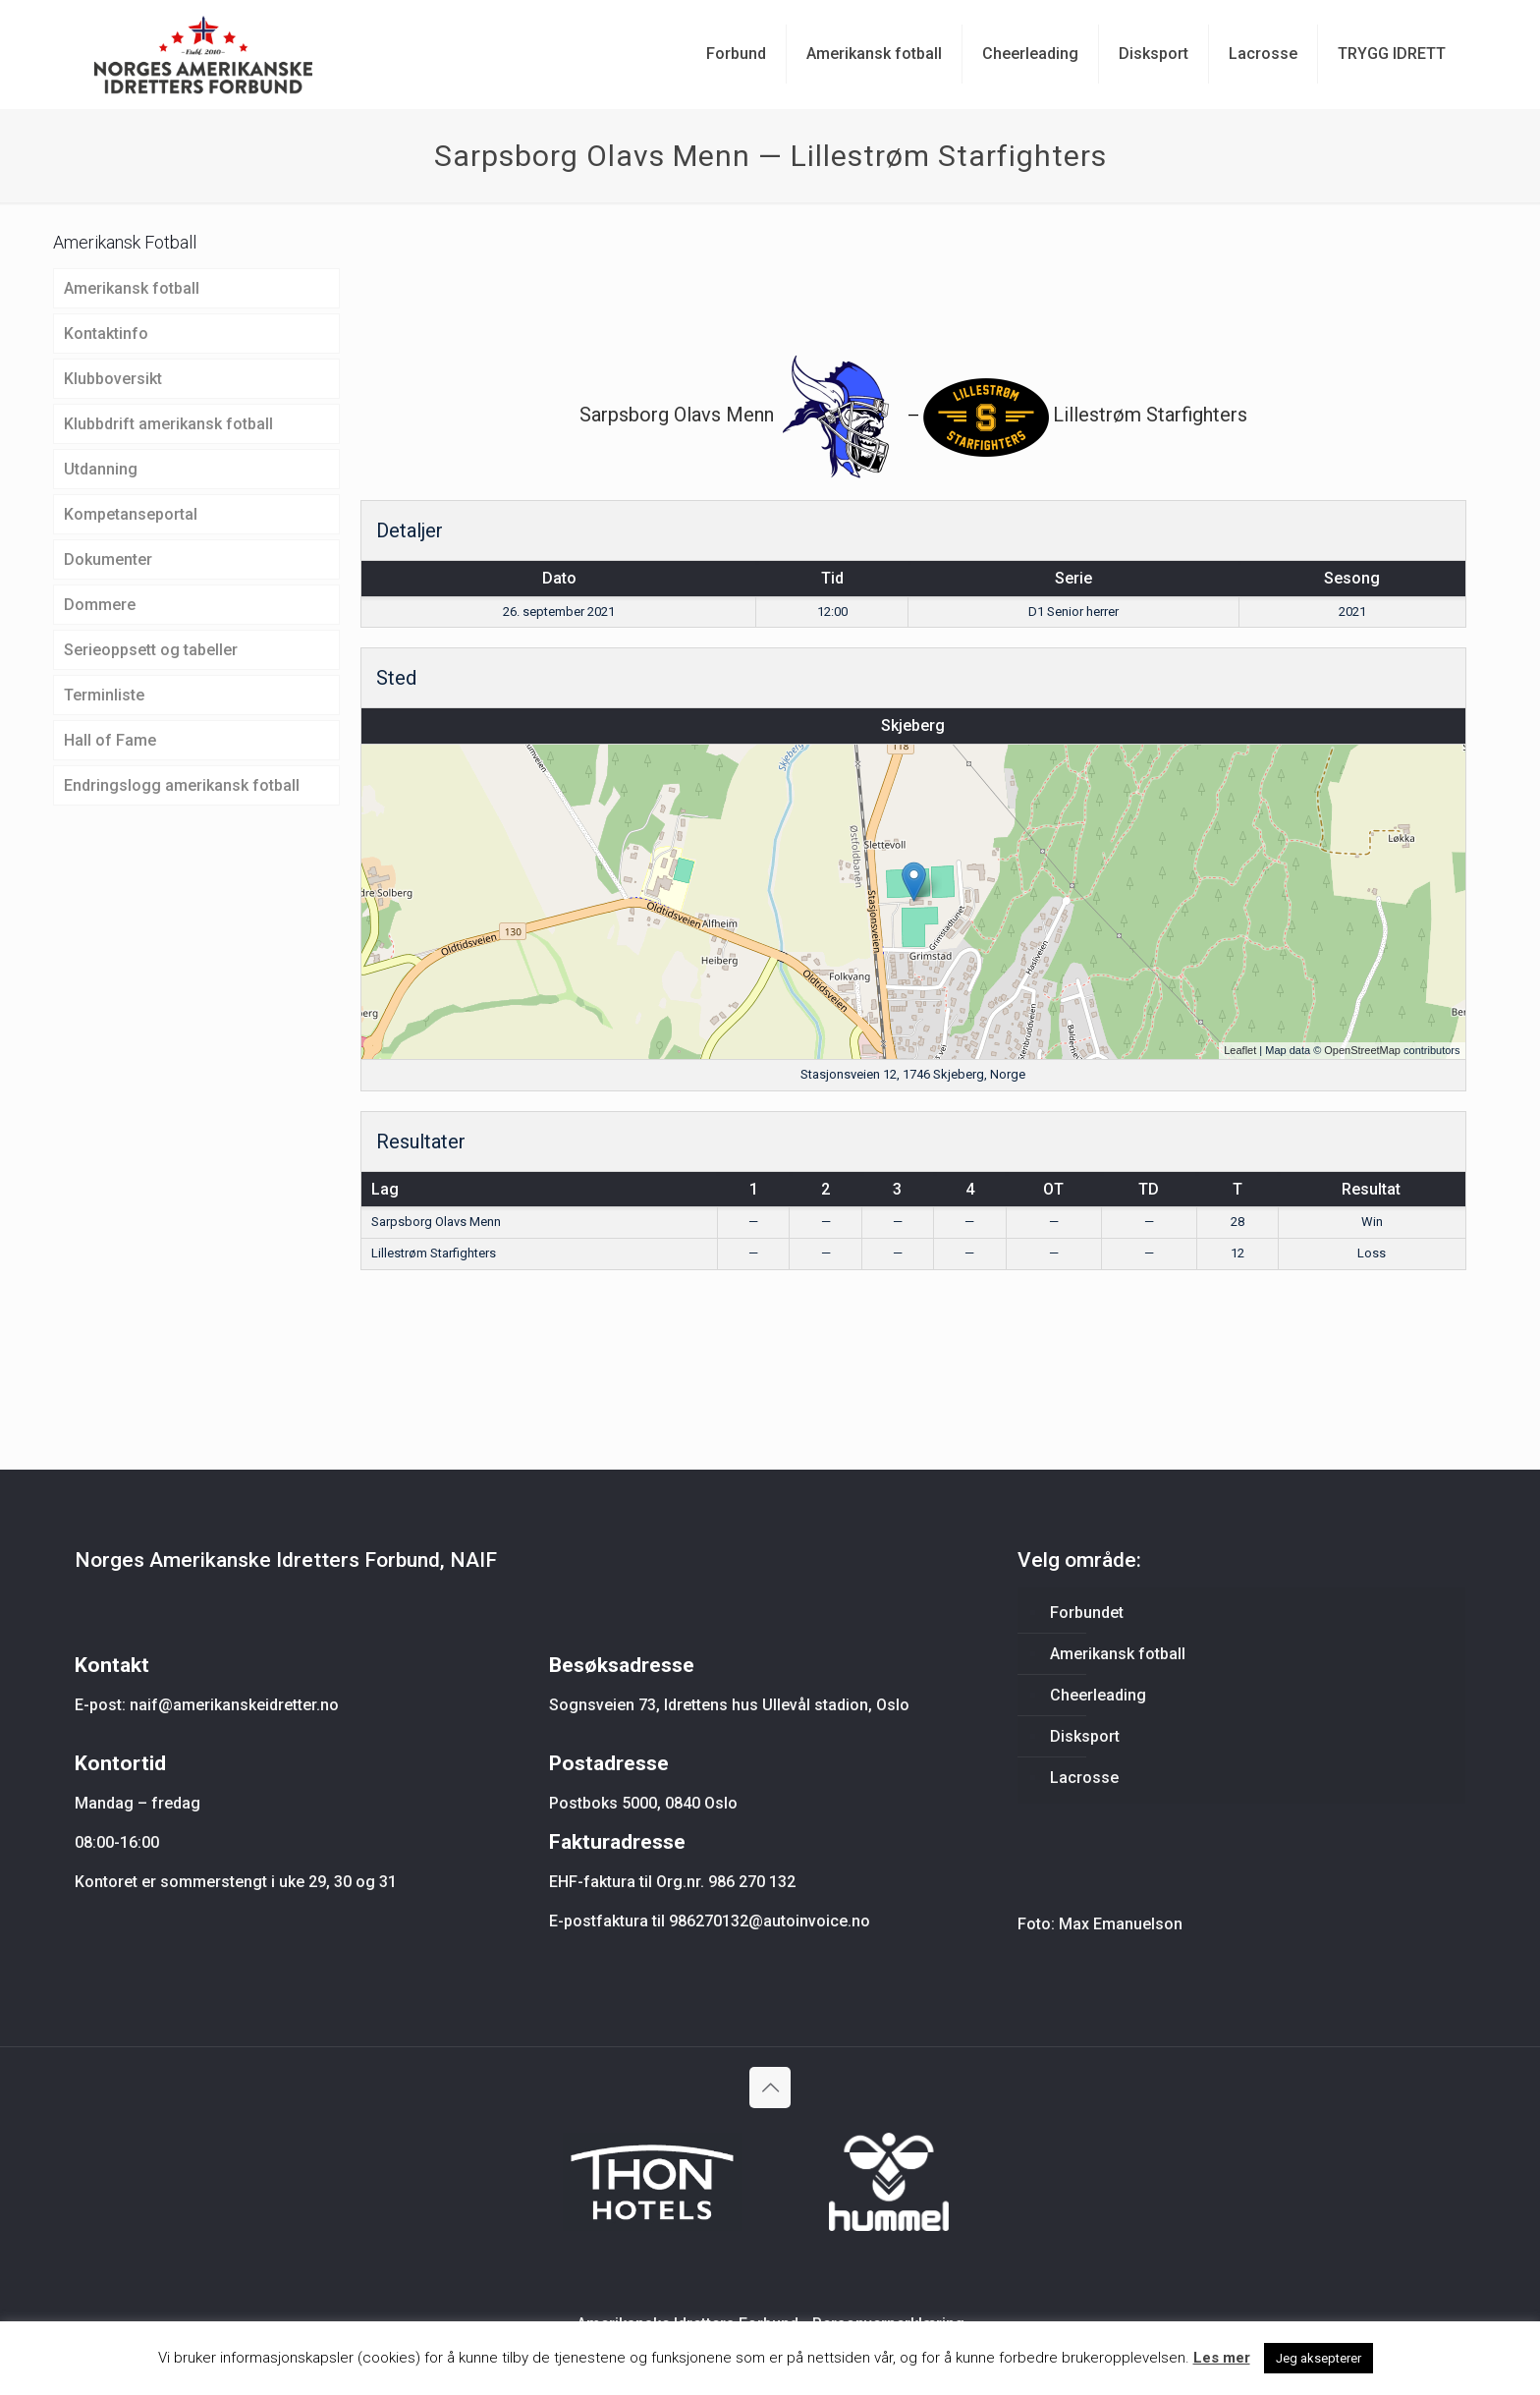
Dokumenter (108, 559)
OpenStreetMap (1362, 1050)
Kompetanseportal (130, 514)
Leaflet (1240, 1050)
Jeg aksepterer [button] (1318, 2358)
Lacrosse (1084, 1777)
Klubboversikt (113, 378)
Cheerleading (1098, 1695)
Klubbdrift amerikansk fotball (168, 424)
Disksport (1085, 1736)
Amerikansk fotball (131, 288)
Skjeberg (913, 725)
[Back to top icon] (770, 2087)
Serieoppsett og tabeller (151, 650)
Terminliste (104, 695)
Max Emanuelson (1120, 1924)
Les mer (1221, 2358)
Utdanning (101, 469)
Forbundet (1087, 1612)
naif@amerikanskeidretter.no (234, 1705)
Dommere (100, 604)
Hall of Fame (110, 740)
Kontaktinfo (106, 333)
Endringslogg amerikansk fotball (182, 785)
